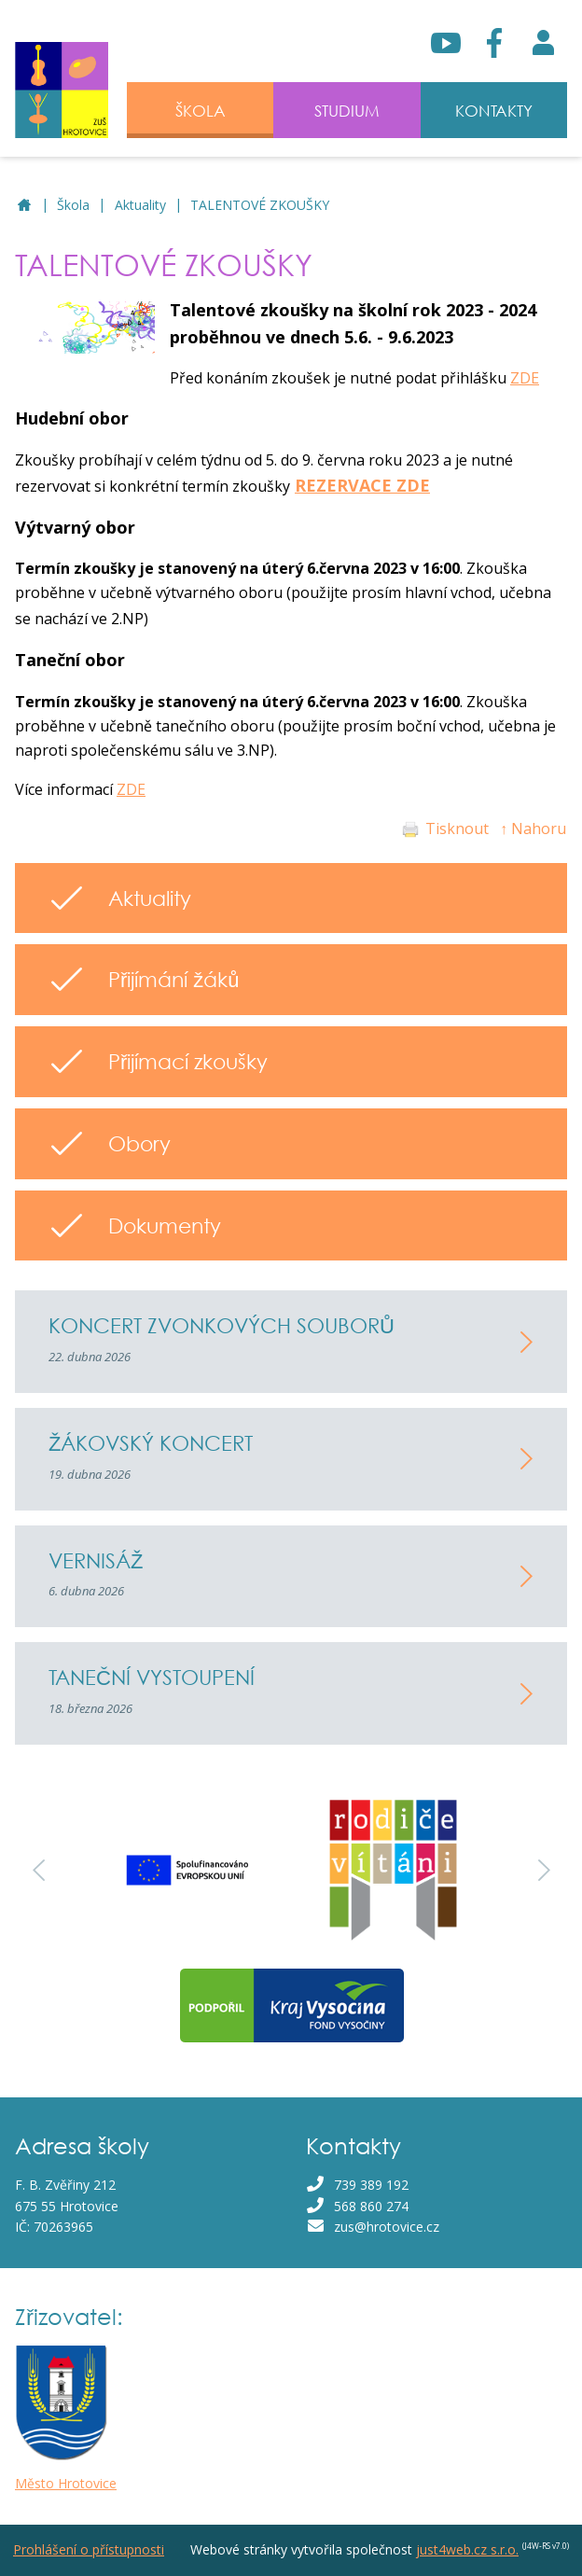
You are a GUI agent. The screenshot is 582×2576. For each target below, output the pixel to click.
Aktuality (140, 205)
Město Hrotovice (66, 2483)
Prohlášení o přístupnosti (88, 2549)
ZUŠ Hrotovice (25, 205)
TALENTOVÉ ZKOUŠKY (259, 205)
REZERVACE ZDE (362, 485)
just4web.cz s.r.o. (467, 2549)
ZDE (524, 378)
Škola (73, 205)
